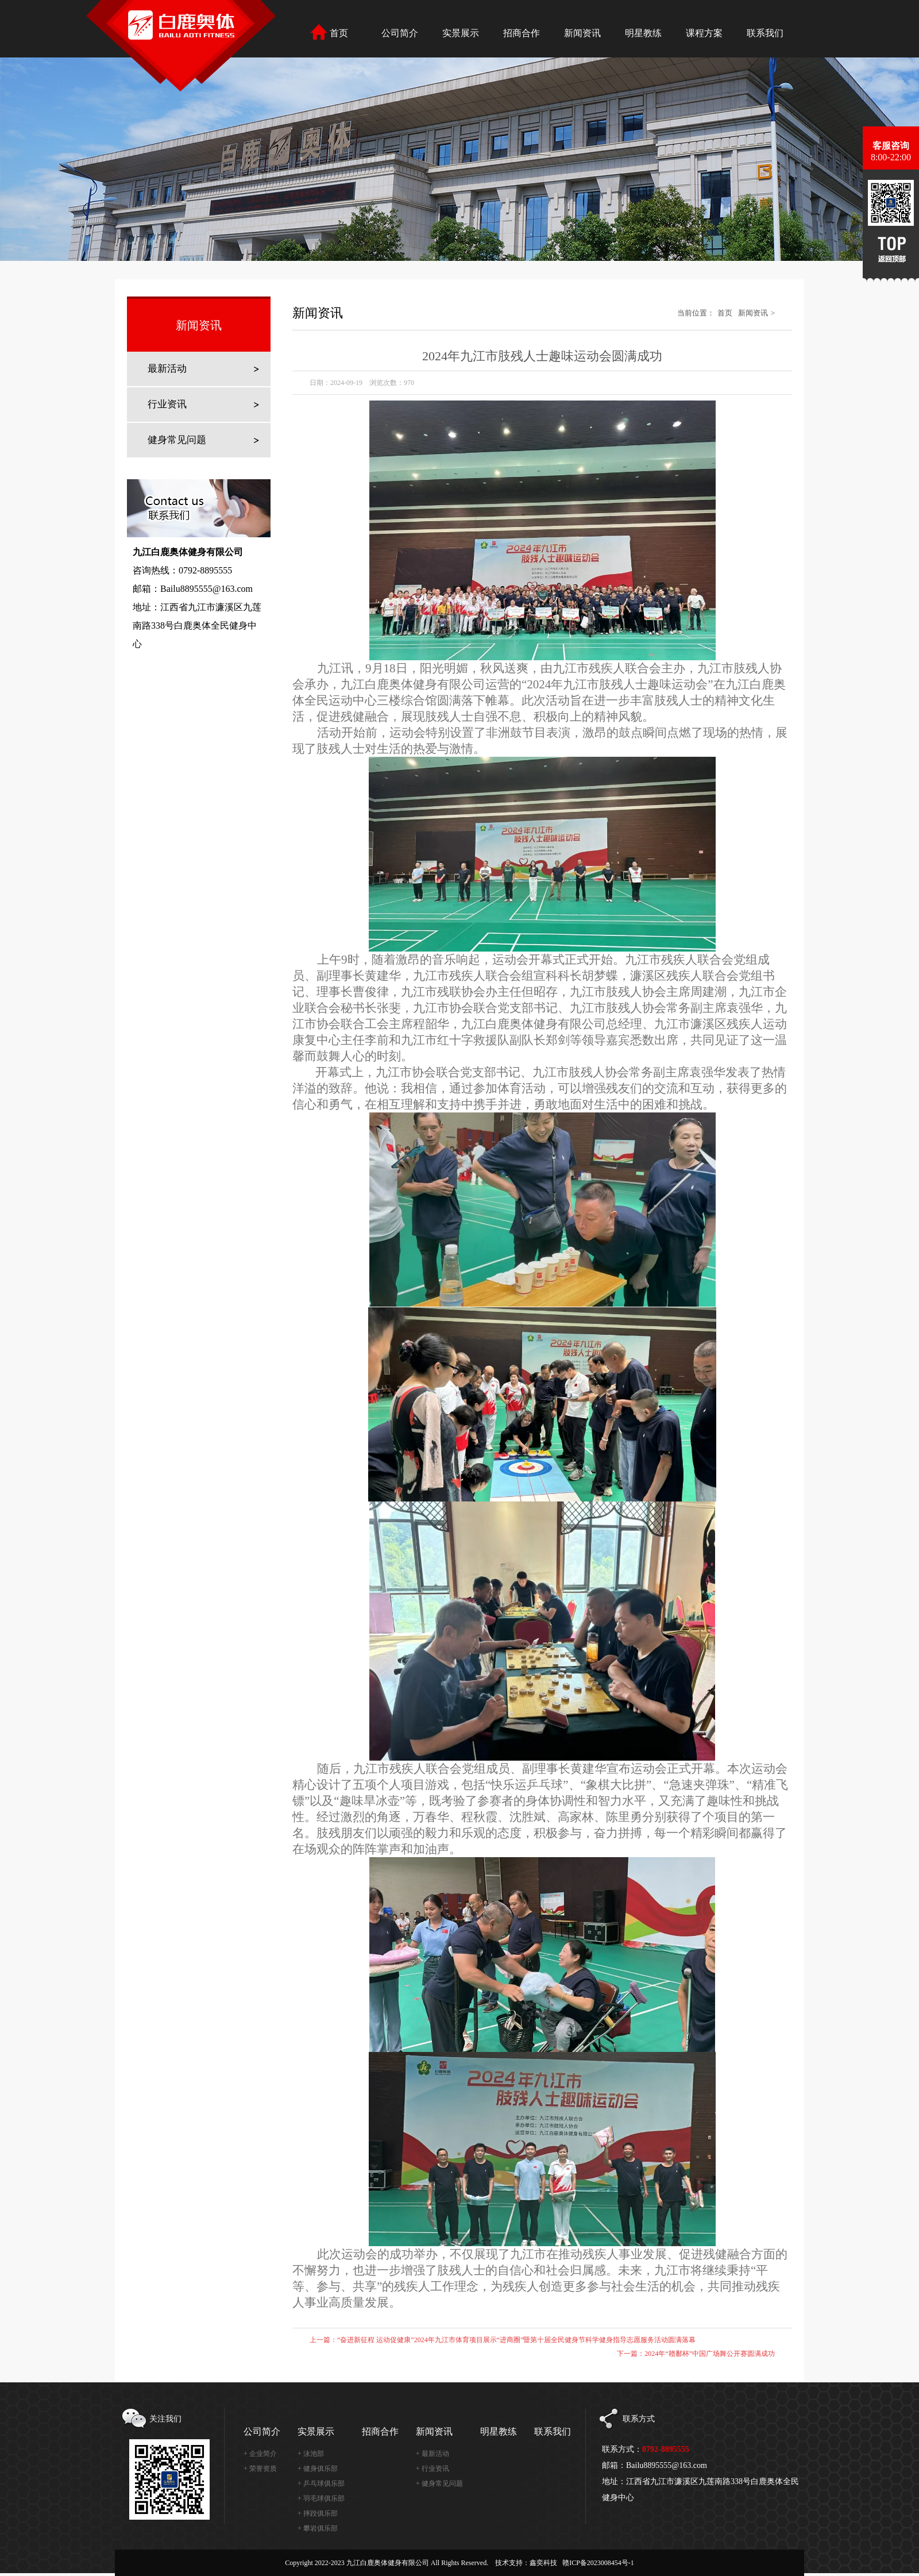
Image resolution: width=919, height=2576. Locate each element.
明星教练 (498, 2431)
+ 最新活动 (432, 2454)
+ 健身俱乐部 (318, 2469)
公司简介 (262, 2431)
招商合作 (380, 2431)
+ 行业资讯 (432, 2469)
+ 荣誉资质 (260, 2469)
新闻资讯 (753, 313)
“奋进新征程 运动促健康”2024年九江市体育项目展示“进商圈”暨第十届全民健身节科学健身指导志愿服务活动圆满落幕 (516, 2340)
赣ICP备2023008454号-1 (598, 2563)
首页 (724, 313)
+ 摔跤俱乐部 (318, 2513)
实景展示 (316, 2431)
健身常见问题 (177, 439)
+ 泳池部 (311, 2454)
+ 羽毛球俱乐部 (321, 2498)
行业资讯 (167, 404)
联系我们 (552, 2431)
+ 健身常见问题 (439, 2483)
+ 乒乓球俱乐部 (321, 2483)
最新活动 (167, 368)
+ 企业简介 (260, 2454)
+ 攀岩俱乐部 (318, 2528)
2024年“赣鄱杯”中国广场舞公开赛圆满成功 (709, 2354)
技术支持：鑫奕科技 (526, 2563)
